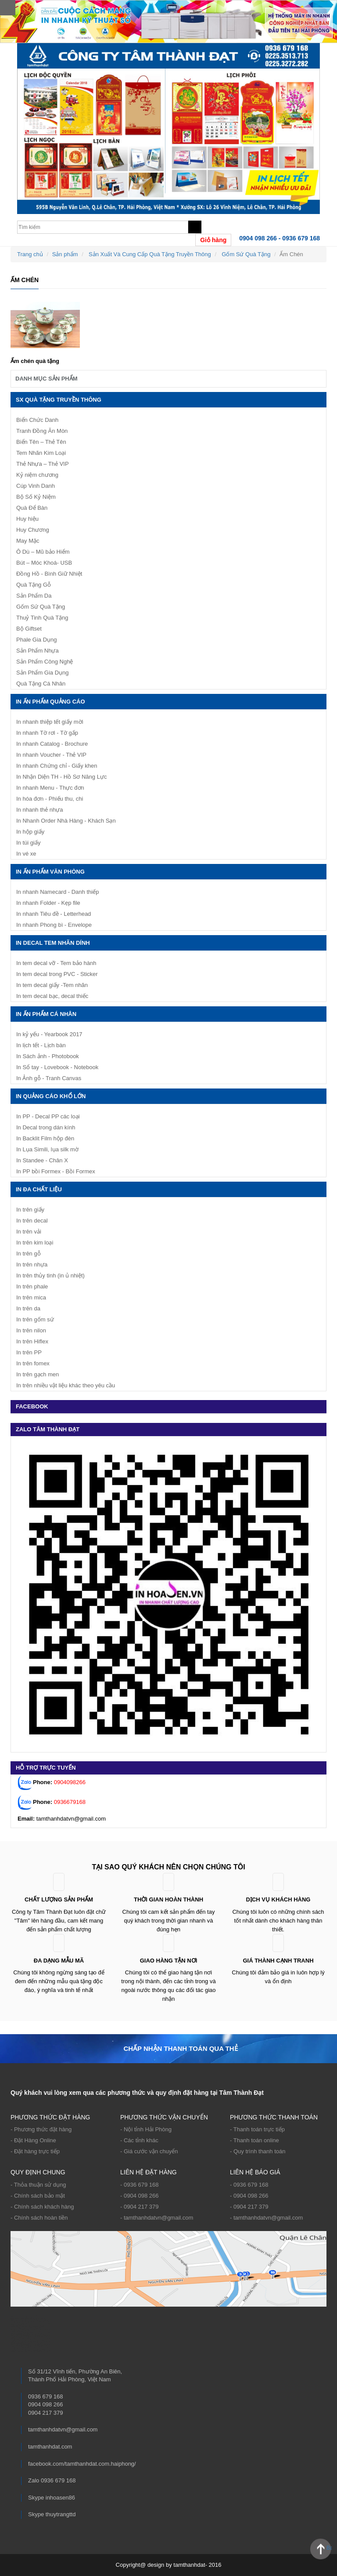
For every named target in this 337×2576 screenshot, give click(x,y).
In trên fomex (33, 1363)
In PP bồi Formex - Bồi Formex (55, 1171)
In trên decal (32, 1220)
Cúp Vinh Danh (35, 486)
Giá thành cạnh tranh (278, 1960)
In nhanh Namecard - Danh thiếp (57, 892)
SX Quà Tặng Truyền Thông (58, 399)
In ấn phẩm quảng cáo (50, 701)
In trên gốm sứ (35, 1319)
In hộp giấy (30, 831)
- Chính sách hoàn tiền (39, 2217)
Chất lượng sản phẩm (59, 1899)
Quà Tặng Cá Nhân (40, 683)
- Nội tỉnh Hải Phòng (146, 2129)
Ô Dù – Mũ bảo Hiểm (43, 551)
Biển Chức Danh (37, 420)
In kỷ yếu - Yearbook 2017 (49, 1034)
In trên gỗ (28, 1253)
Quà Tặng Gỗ (33, 584)
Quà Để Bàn (31, 507)
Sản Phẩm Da (33, 595)
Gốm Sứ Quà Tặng (246, 254)
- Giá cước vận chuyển (149, 2151)
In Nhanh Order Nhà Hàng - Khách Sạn (66, 820)
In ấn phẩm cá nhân (46, 1014)
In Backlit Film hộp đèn (45, 1138)
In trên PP (29, 1352)
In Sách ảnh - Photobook (47, 1056)
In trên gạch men (37, 1374)
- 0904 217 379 (139, 2206)
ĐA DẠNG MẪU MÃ (59, 1960)
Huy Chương (32, 529)
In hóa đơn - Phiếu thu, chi (49, 798)
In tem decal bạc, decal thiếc (52, 996)
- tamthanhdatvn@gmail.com (156, 2217)
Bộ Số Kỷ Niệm (36, 496)
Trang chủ (30, 254)
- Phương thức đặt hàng (41, 2129)
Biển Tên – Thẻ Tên (41, 442)
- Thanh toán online (254, 2140)
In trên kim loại (34, 1242)
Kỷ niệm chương (37, 475)
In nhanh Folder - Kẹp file (48, 903)
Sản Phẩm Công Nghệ (44, 661)
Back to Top (329, 2548)
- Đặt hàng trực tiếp (35, 2151)
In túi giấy (28, 842)
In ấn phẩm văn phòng (50, 871)
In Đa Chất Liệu (39, 1189)
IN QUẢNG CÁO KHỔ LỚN (51, 1096)
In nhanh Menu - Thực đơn (50, 787)
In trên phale (32, 1286)
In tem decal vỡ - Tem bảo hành (56, 963)
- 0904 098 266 (139, 2195)
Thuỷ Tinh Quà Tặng (42, 617)
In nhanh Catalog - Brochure (52, 743)
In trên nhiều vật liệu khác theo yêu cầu (65, 1385)
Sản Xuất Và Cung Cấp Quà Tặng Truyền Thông (150, 254)
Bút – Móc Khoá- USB (44, 562)
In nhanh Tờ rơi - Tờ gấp (47, 732)
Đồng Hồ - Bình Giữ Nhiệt (49, 573)
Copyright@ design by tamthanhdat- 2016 (169, 2564)
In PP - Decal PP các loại (48, 1116)
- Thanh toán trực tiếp (257, 2129)
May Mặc (27, 540)
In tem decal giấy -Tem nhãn (52, 985)
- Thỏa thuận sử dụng (38, 2184)
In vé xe (26, 853)
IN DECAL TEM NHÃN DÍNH (53, 943)
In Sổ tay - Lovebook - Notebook (57, 1067)
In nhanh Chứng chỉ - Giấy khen (56, 765)
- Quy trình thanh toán (257, 2151)
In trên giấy (30, 1209)
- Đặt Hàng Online (33, 2140)
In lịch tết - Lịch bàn (41, 1045)
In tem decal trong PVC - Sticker (57, 974)
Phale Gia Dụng (36, 639)
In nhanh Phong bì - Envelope (54, 925)
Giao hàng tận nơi (168, 1960)
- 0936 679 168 (139, 2184)
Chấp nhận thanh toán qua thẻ (180, 2048)
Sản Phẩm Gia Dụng (42, 672)
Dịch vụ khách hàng (278, 1899)
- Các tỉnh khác (139, 2140)
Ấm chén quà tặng (35, 361)
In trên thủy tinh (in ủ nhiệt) (50, 1275)
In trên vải (28, 1231)
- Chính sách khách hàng (42, 2206)
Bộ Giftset (29, 628)
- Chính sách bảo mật (38, 2195)
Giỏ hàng (213, 239)
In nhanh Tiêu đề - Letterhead (53, 914)
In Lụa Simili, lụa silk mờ (47, 1149)
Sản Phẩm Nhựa (37, 650)
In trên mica (31, 1297)
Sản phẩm (65, 254)
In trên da (28, 1308)
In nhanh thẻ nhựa (39, 809)
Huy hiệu (27, 518)
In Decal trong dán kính (45, 1127)
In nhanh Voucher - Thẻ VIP (51, 754)
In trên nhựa (31, 1264)
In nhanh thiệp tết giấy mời (49, 721)
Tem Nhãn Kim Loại (41, 453)
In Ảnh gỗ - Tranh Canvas (48, 1078)
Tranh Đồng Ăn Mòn (42, 431)
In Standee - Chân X (42, 1160)
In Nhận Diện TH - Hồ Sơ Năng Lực (61, 776)
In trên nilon (31, 1330)
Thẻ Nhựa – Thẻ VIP (42, 464)
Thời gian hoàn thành (168, 1899)
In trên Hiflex (32, 1341)
